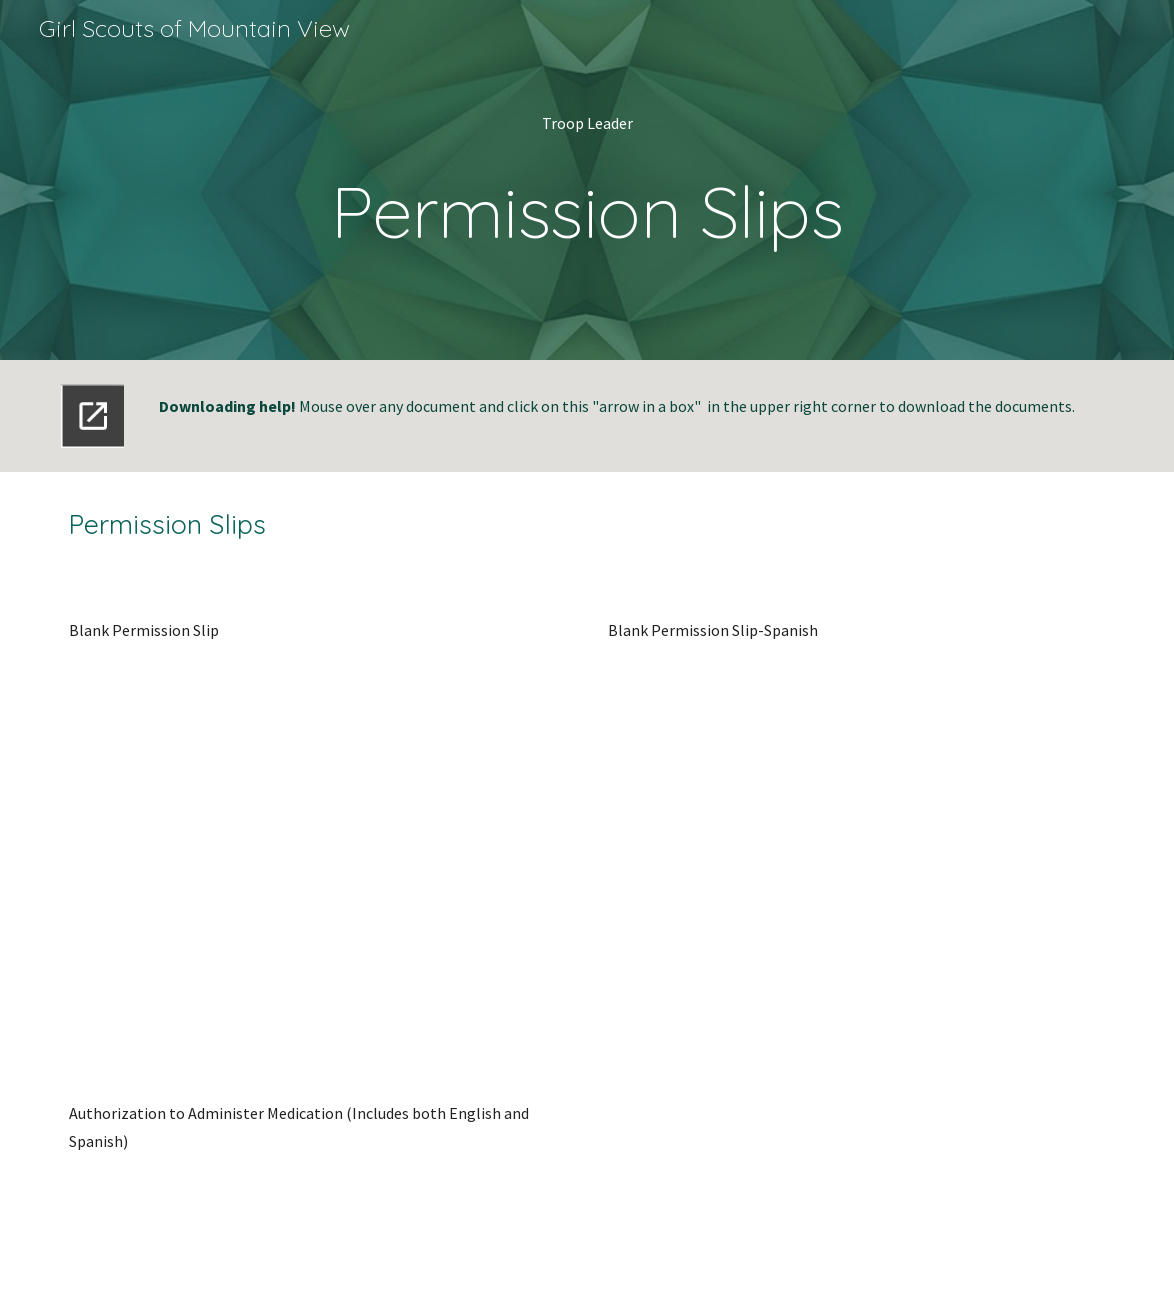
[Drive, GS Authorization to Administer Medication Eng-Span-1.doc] (317, 1228)
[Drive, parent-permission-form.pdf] (317, 847)
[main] (586, 180)
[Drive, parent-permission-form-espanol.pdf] (856, 847)
